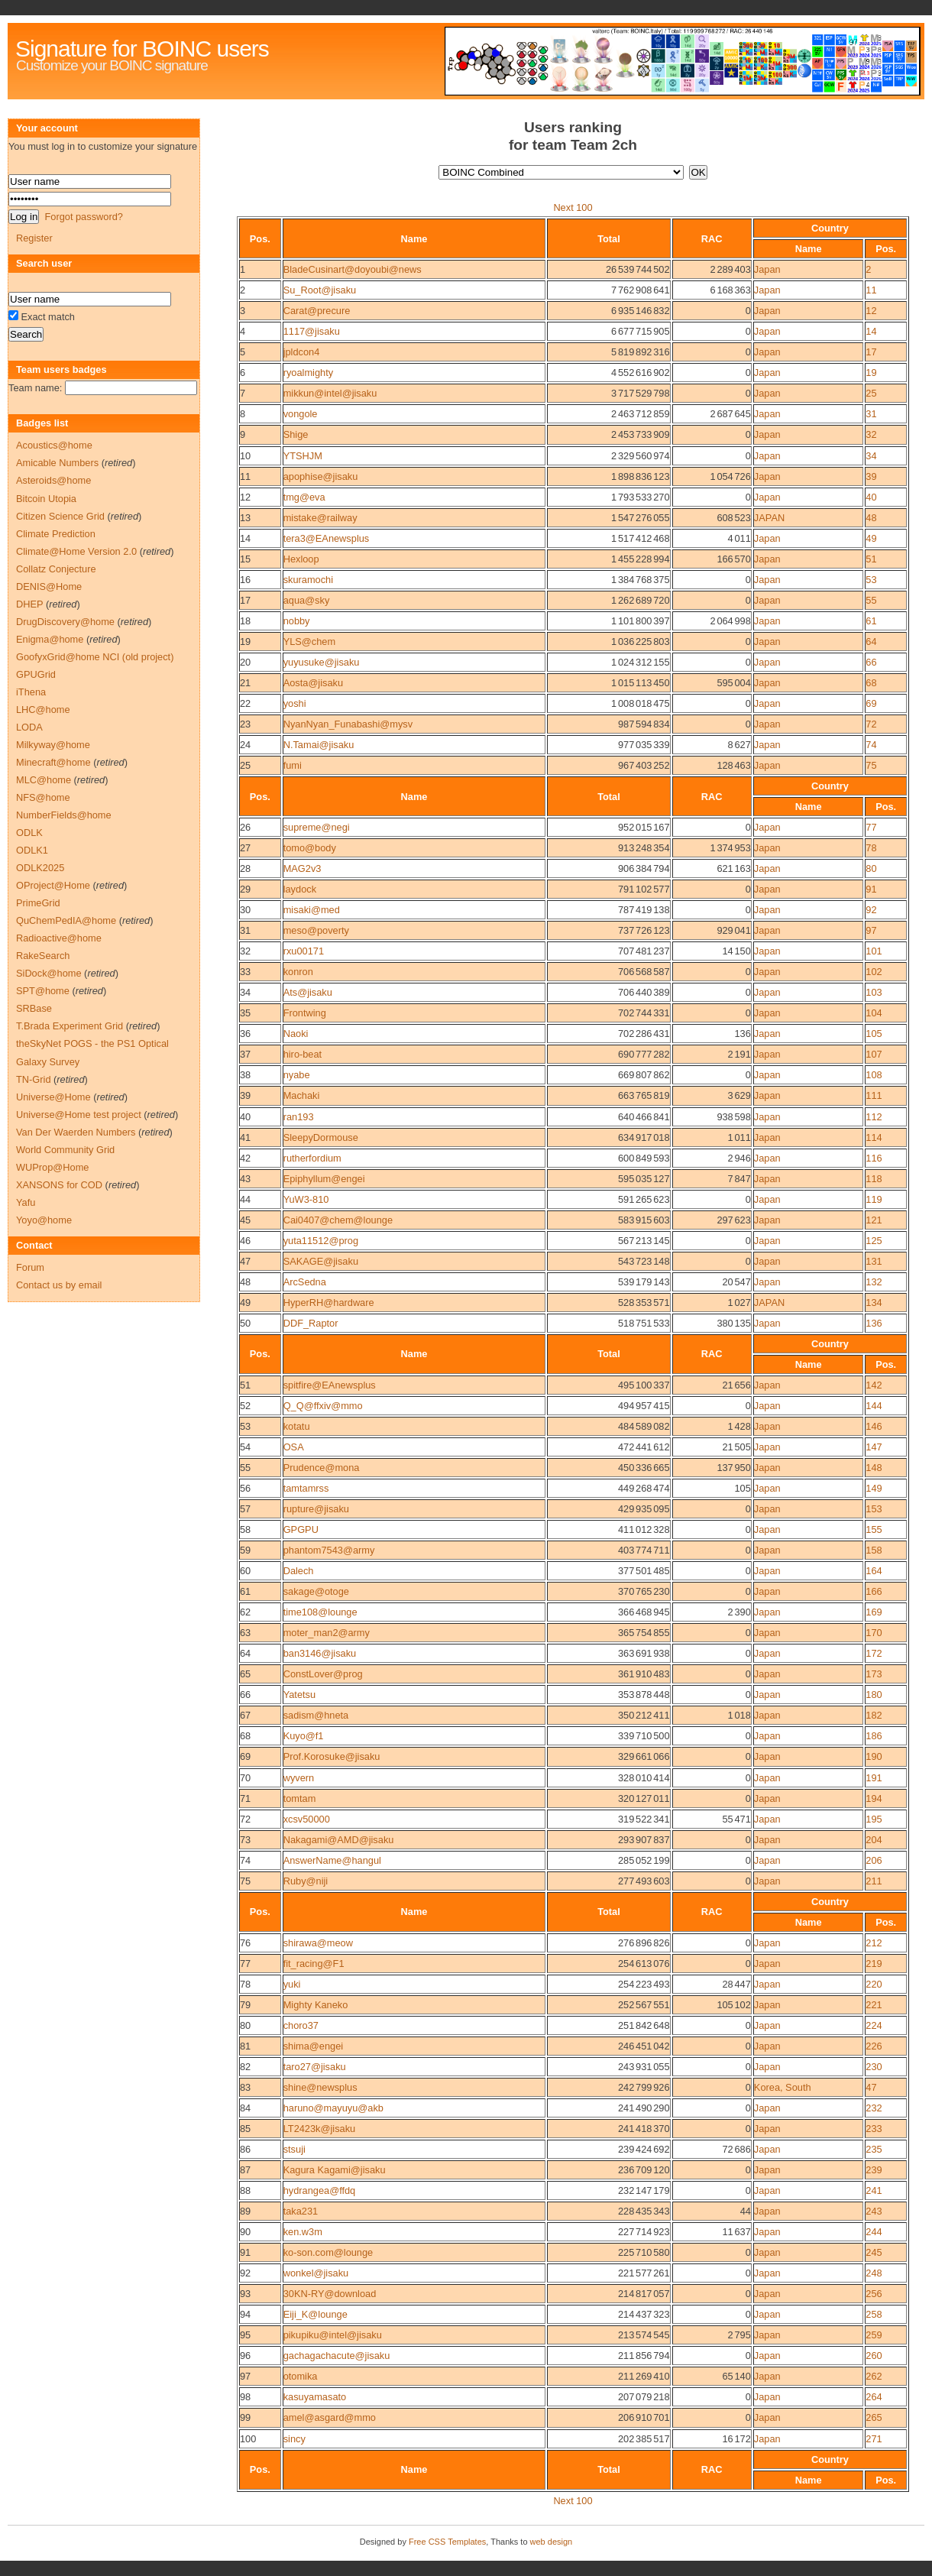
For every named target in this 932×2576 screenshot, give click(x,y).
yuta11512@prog (320, 1240)
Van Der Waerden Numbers (75, 1132)
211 (874, 1881)
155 (874, 1529)
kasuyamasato (315, 2397)
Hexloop (301, 559)
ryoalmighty (308, 372)
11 (871, 290)
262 (874, 2376)
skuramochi (308, 579)
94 (245, 2314)
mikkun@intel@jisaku (330, 393)
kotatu (296, 1426)
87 (245, 2170)
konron (298, 971)
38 (245, 1075)
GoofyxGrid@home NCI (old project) (94, 657)
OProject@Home (53, 885)
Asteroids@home (53, 480)
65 (245, 1674)
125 (874, 1240)
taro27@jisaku (314, 2066)
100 (248, 2439)
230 (874, 2066)
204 (874, 1839)
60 (245, 1570)
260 (874, 2355)
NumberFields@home (64, 815)
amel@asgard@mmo (329, 2417)
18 (245, 621)
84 (245, 2108)
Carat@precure (317, 310)
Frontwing (304, 1013)
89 (245, 2211)
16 (245, 579)
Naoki (296, 1033)
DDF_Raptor (310, 1323)
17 (871, 352)
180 (874, 1694)
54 (245, 1447)
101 (874, 951)
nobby (296, 621)
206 (874, 1860)
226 (874, 2046)
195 (874, 1819)
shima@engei (313, 2046)
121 (874, 1220)
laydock (299, 889)
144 (874, 1405)
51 (871, 559)
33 (245, 971)
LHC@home (43, 709)
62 (245, 1612)
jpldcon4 (301, 352)
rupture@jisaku (316, 1509)
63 (245, 1632)
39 (871, 476)
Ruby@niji (305, 1881)
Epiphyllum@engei (324, 1178)
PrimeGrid (38, 903)
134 (874, 1302)
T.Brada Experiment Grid (69, 1026)
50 (245, 1323)
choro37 (301, 2025)
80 (871, 868)
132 (874, 1282)
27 (245, 848)
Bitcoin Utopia (46, 498)
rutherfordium (312, 1158)
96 (245, 2355)
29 (245, 889)
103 (874, 992)
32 (871, 434)
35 (245, 1013)
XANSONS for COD (59, 1185)
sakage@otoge (316, 1591)
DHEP (29, 604)
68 (871, 683)
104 (874, 1013)
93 (245, 2293)
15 (245, 559)
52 (245, 1405)
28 (245, 868)
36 (245, 1033)
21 (245, 683)
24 (245, 744)
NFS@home (43, 797)
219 (874, 1963)
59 (245, 1550)
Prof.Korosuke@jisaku (331, 1756)
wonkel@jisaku (316, 2273)
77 (871, 827)
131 (874, 1261)
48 (871, 517)
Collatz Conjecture (56, 569)
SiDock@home (49, 973)
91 (871, 889)
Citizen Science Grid (60, 516)
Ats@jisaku (307, 992)
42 (245, 1158)
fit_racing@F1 (314, 1963)
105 (874, 1033)
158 (874, 1550)
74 (871, 744)
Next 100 (572, 207)
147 (874, 1447)
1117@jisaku (311, 331)
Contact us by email (59, 1285)
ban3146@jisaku (320, 1653)
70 (245, 1778)
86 (245, 2149)
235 (874, 2149)
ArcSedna (304, 1282)
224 (874, 2025)
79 (245, 2005)
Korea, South (782, 2087)
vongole (300, 414)
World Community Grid (65, 1149)
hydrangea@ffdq (319, 2190)
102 (874, 971)
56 (245, 1488)
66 (871, 662)
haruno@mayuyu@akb (333, 2108)
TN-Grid (33, 1079)
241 (874, 2190)
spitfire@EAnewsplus (329, 1385)
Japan (767, 269)
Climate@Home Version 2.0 (76, 551)
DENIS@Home (49, 586)
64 (871, 641)
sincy (294, 2439)
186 (874, 1736)
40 (871, 497)
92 (871, 909)
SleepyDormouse (320, 1137)
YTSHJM (302, 456)
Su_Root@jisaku (320, 290)
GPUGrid (36, 674)
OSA (293, 1447)
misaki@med (311, 909)
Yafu (25, 1202)
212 (874, 1943)
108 (874, 1075)
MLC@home (43, 780)
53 (871, 579)
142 (874, 1385)
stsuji (294, 2149)
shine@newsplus (320, 2087)
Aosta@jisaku (313, 683)
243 (874, 2211)
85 (245, 2128)
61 (871, 621)
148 (874, 1467)
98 (245, 2397)
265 (874, 2417)
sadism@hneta (316, 1715)
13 (245, 517)
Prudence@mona (321, 1467)
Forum (30, 1267)
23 (245, 724)
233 (874, 2128)
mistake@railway (320, 517)
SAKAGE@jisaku (320, 1261)
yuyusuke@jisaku (321, 662)
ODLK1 (32, 850)
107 (874, 1054)
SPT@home (43, 990)
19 (871, 372)
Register (34, 238)
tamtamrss (306, 1488)
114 (874, 1137)
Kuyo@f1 (303, 1736)
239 (874, 2170)
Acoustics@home (54, 445)
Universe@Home (53, 1097)
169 (874, 1612)
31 (871, 414)
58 (245, 1529)
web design (551, 2541)
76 (245, 1943)
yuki (292, 1984)
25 (871, 393)
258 (874, 2314)
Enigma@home (49, 639)
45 (245, 1220)
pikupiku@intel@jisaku (332, 2335)
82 (245, 2066)
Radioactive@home (59, 938)
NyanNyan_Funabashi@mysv (348, 724)
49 (871, 538)
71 (245, 1798)
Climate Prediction (55, 534)
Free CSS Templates (447, 2541)
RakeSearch (43, 955)
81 (245, 2046)
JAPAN (769, 517)
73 (245, 1839)
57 (245, 1509)
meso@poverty (316, 930)
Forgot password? (83, 216)
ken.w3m (302, 2231)
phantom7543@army (329, 1550)
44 (245, 1199)
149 (874, 1488)
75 (871, 765)
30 (245, 909)
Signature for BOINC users (142, 48)
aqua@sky (306, 600)
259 (874, 2335)
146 (874, 1426)
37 (245, 1054)
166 (874, 1591)
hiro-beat (302, 1054)
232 (874, 2108)
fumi (292, 765)
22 (245, 703)
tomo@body (309, 848)
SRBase (34, 1008)
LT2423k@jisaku (319, 2128)
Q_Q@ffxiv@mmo (323, 1405)
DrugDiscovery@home (65, 621)
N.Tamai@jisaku (318, 744)
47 (245, 1261)
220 (874, 1984)
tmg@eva (304, 497)
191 (874, 1778)
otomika (300, 2376)
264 (874, 2397)
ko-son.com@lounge (328, 2252)
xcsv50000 (306, 1819)
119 (874, 1199)
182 (874, 1715)
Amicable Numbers (57, 462)
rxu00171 (303, 951)
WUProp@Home (52, 1167)
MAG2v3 (302, 868)
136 (874, 1323)
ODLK (29, 832)
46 (245, 1240)
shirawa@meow (318, 1943)
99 (245, 2417)
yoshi (294, 703)
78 (871, 848)
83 (245, 2087)
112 (874, 1117)
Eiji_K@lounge (315, 2314)
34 (871, 456)
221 (874, 2005)
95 (245, 2335)
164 (874, 1570)
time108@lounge (320, 1612)
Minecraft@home (53, 762)
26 (245, 827)
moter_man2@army (326, 1632)
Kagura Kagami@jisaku (334, 2170)
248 (874, 2273)
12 (871, 310)
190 (874, 1756)
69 (871, 703)
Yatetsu (299, 1694)
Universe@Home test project (78, 1114)
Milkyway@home (53, 744)
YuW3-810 (306, 1199)
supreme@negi (316, 827)
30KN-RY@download (330, 2293)
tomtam (299, 1798)
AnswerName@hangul (332, 1860)
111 (874, 1095)
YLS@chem (309, 641)
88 (245, 2190)
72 (871, 724)
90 (245, 2231)
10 (245, 456)
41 (245, 1137)
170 (874, 1632)
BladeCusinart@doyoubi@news (352, 269)
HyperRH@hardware (328, 1302)
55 (871, 600)
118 (874, 1178)
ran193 (298, 1117)
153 (874, 1509)
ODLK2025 (40, 867)
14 (871, 331)
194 (874, 1798)
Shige (296, 434)
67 (245, 1715)
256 (874, 2293)
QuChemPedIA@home (66, 920)
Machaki (301, 1095)
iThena (31, 692)
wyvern (299, 1778)
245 (874, 2252)
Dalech (298, 1570)
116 (874, 1158)
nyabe (296, 1075)
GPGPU (301, 1529)
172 (874, 1653)
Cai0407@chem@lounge (338, 1220)
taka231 (301, 2211)
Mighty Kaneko (315, 2005)
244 (874, 2231)
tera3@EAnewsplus (326, 538)
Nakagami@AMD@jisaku (338, 1839)
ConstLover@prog (323, 1674)
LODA (29, 727)
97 (871, 930)
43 (245, 1178)
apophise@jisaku (320, 476)
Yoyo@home (44, 1220)
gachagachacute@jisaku (336, 2355)
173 (874, 1674)
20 (245, 662)
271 (874, 2439)
